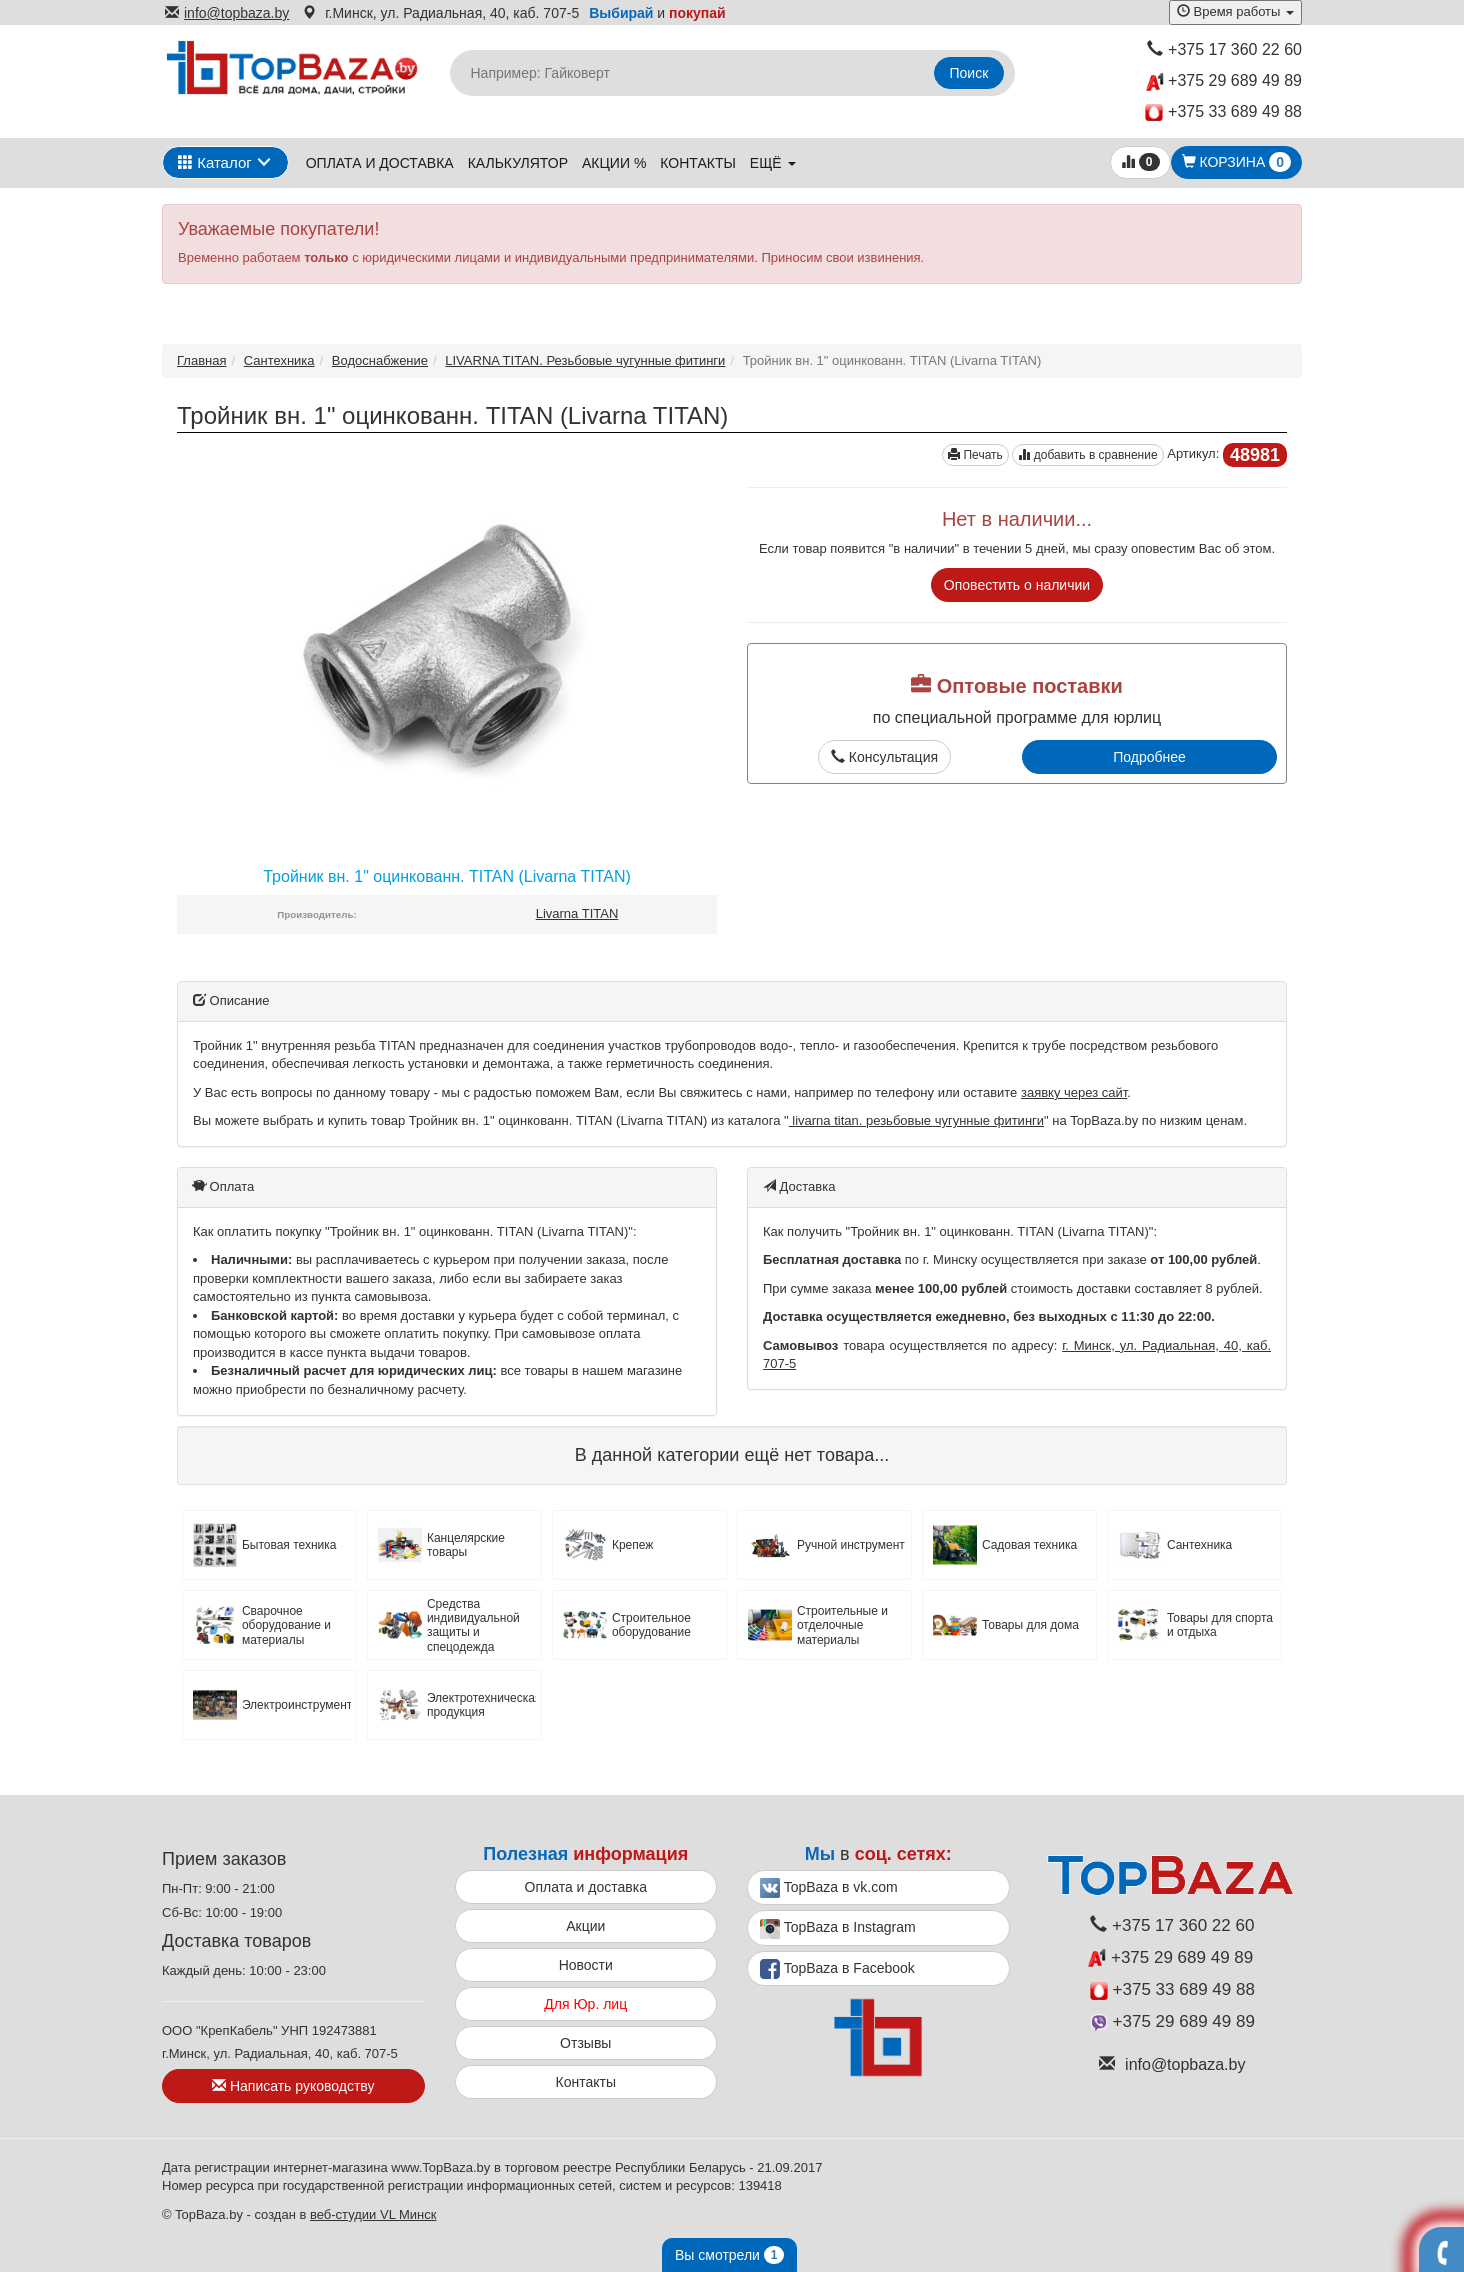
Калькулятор (518, 163)
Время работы (1235, 11)
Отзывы (585, 2043)
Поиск (969, 73)
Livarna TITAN (577, 913)
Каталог (215, 162)
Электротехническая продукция (481, 1705)
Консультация (884, 757)
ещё (773, 163)
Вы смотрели (729, 2255)
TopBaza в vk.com (829, 1888)
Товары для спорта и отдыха (1220, 1625)
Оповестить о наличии (1017, 585)
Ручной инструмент (851, 1545)
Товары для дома (1030, 1625)
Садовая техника (1029, 1545)
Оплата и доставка (380, 163)
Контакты (698, 163)
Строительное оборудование (651, 1625)
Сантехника (279, 360)
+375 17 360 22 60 (1224, 49)
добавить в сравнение (1087, 455)
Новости (586, 1965)
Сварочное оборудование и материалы (286, 1625)
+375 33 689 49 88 (1223, 112)
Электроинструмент (296, 1705)
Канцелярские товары (466, 1545)
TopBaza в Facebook (837, 1969)
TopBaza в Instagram (838, 1929)
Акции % (614, 163)
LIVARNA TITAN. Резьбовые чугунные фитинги (585, 360)
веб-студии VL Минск (373, 2214)
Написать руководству (293, 2086)
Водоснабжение (380, 360)
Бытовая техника (289, 1545)
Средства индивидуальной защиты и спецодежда (473, 1625)
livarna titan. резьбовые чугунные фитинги (916, 1120)
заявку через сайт (1074, 1092)
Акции (585, 1926)
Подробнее (1149, 757)
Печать (975, 455)
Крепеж (632, 1545)
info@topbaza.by (227, 13)
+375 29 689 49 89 (1224, 81)
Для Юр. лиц (585, 2004)
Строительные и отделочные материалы (842, 1625)
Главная (201, 360)
